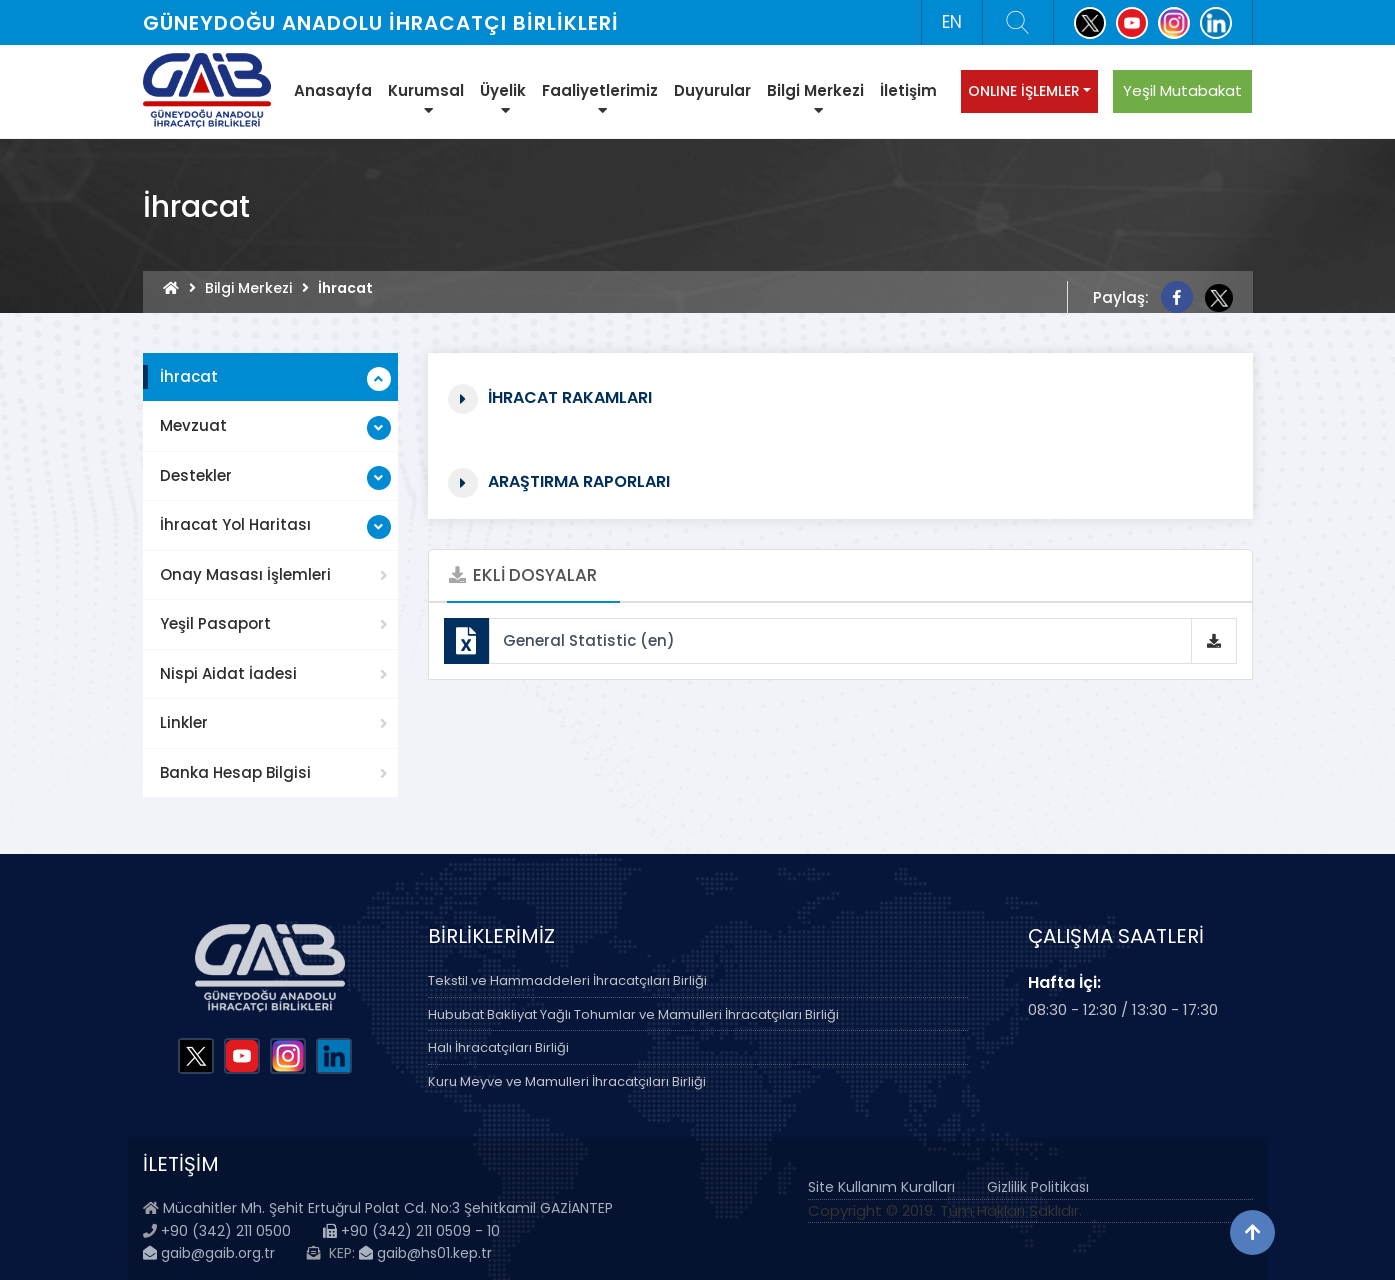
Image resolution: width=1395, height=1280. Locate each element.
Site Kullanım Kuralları (881, 1187)
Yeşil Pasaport (215, 623)
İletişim (908, 90)
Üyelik (503, 99)
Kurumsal (426, 99)
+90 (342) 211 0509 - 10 (411, 1231)
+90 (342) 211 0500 (226, 1231)
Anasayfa (333, 90)
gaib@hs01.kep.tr (425, 1253)
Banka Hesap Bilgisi (235, 772)
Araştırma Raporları (579, 480)
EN (952, 22)
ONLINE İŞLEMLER (1024, 91)
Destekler (196, 475)
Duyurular (712, 90)
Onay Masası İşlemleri (245, 574)
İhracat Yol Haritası (235, 524)
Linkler (184, 722)
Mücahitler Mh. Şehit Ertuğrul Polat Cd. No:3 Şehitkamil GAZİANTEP (388, 1208)
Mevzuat (193, 425)
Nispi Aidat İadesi (228, 673)
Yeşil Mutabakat (1182, 90)
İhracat (189, 376)
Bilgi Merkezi (815, 99)
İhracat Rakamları (570, 396)
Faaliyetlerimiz (600, 99)
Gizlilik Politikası (1038, 1187)
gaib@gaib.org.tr (209, 1253)
